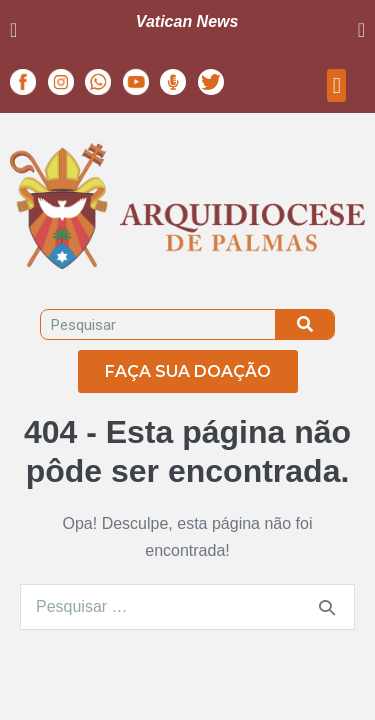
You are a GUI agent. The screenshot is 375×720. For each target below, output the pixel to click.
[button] (13, 30)
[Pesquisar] (304, 324)
